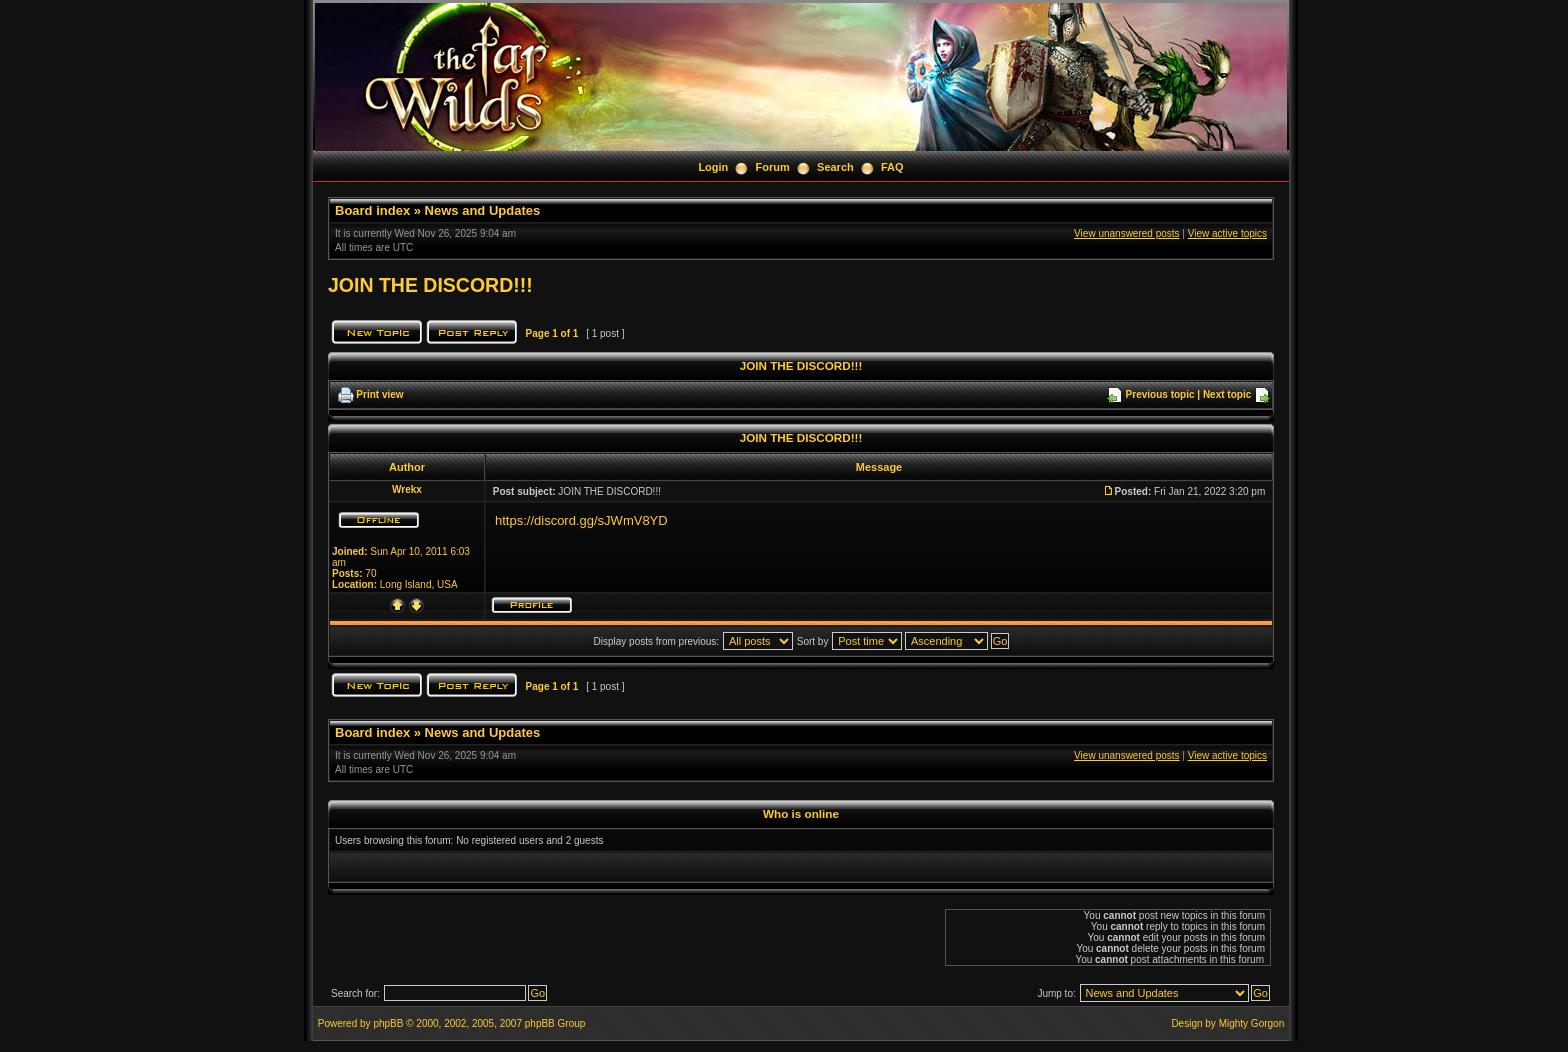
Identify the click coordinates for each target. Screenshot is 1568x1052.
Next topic (1227, 394)
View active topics (1227, 233)
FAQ (892, 167)
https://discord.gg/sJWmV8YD (581, 520)
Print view (379, 394)
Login (713, 167)
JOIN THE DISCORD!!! (430, 285)
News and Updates (483, 210)
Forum (773, 167)
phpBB (388, 1023)
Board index (372, 210)
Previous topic (1160, 394)
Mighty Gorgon (1252, 1023)
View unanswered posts (1126, 233)
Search (835, 167)
